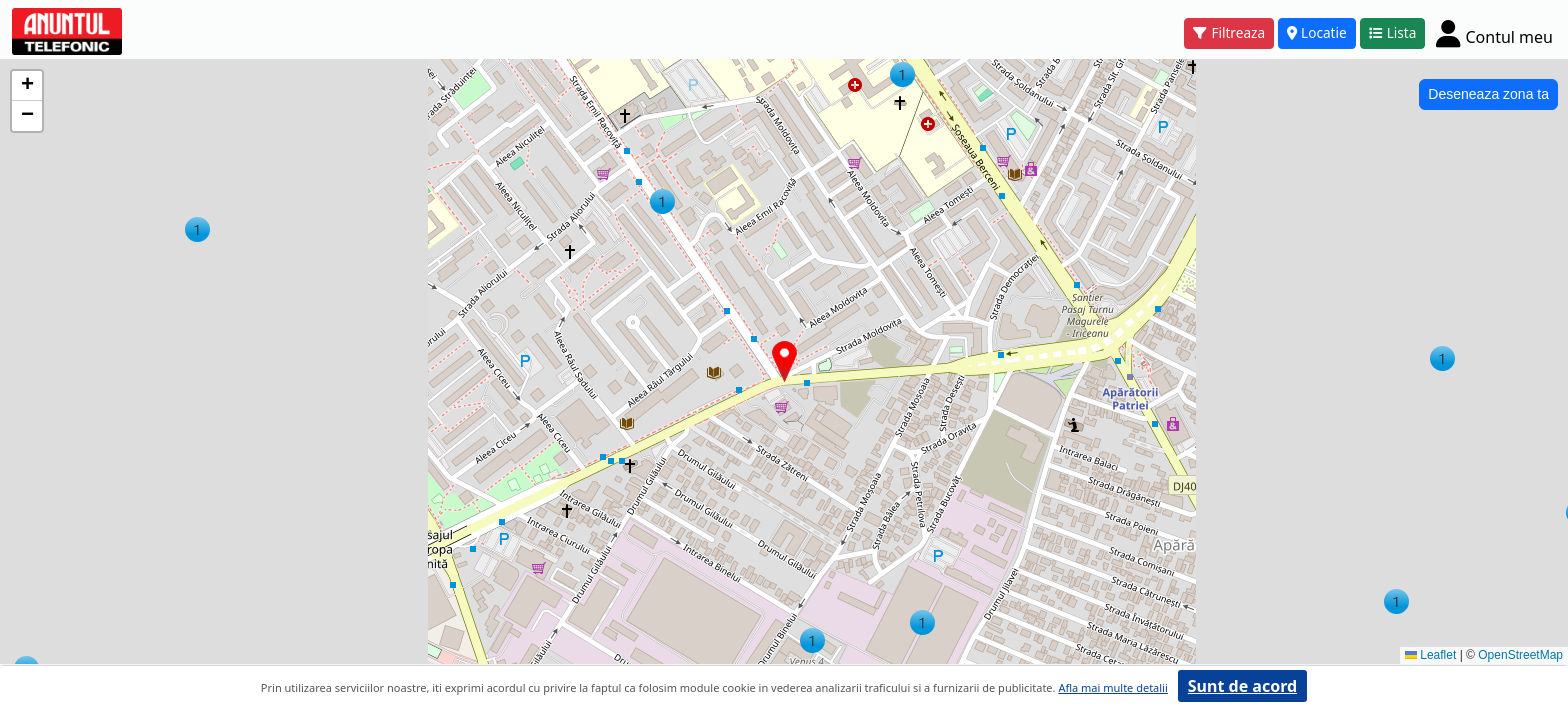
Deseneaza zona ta (1488, 94)
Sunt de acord (1242, 686)
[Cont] (1494, 33)
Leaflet (1430, 655)
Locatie (1317, 32)
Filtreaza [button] (1229, 32)
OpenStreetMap (1520, 655)
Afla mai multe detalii (1112, 687)
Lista (1393, 32)
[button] (197, 229)
